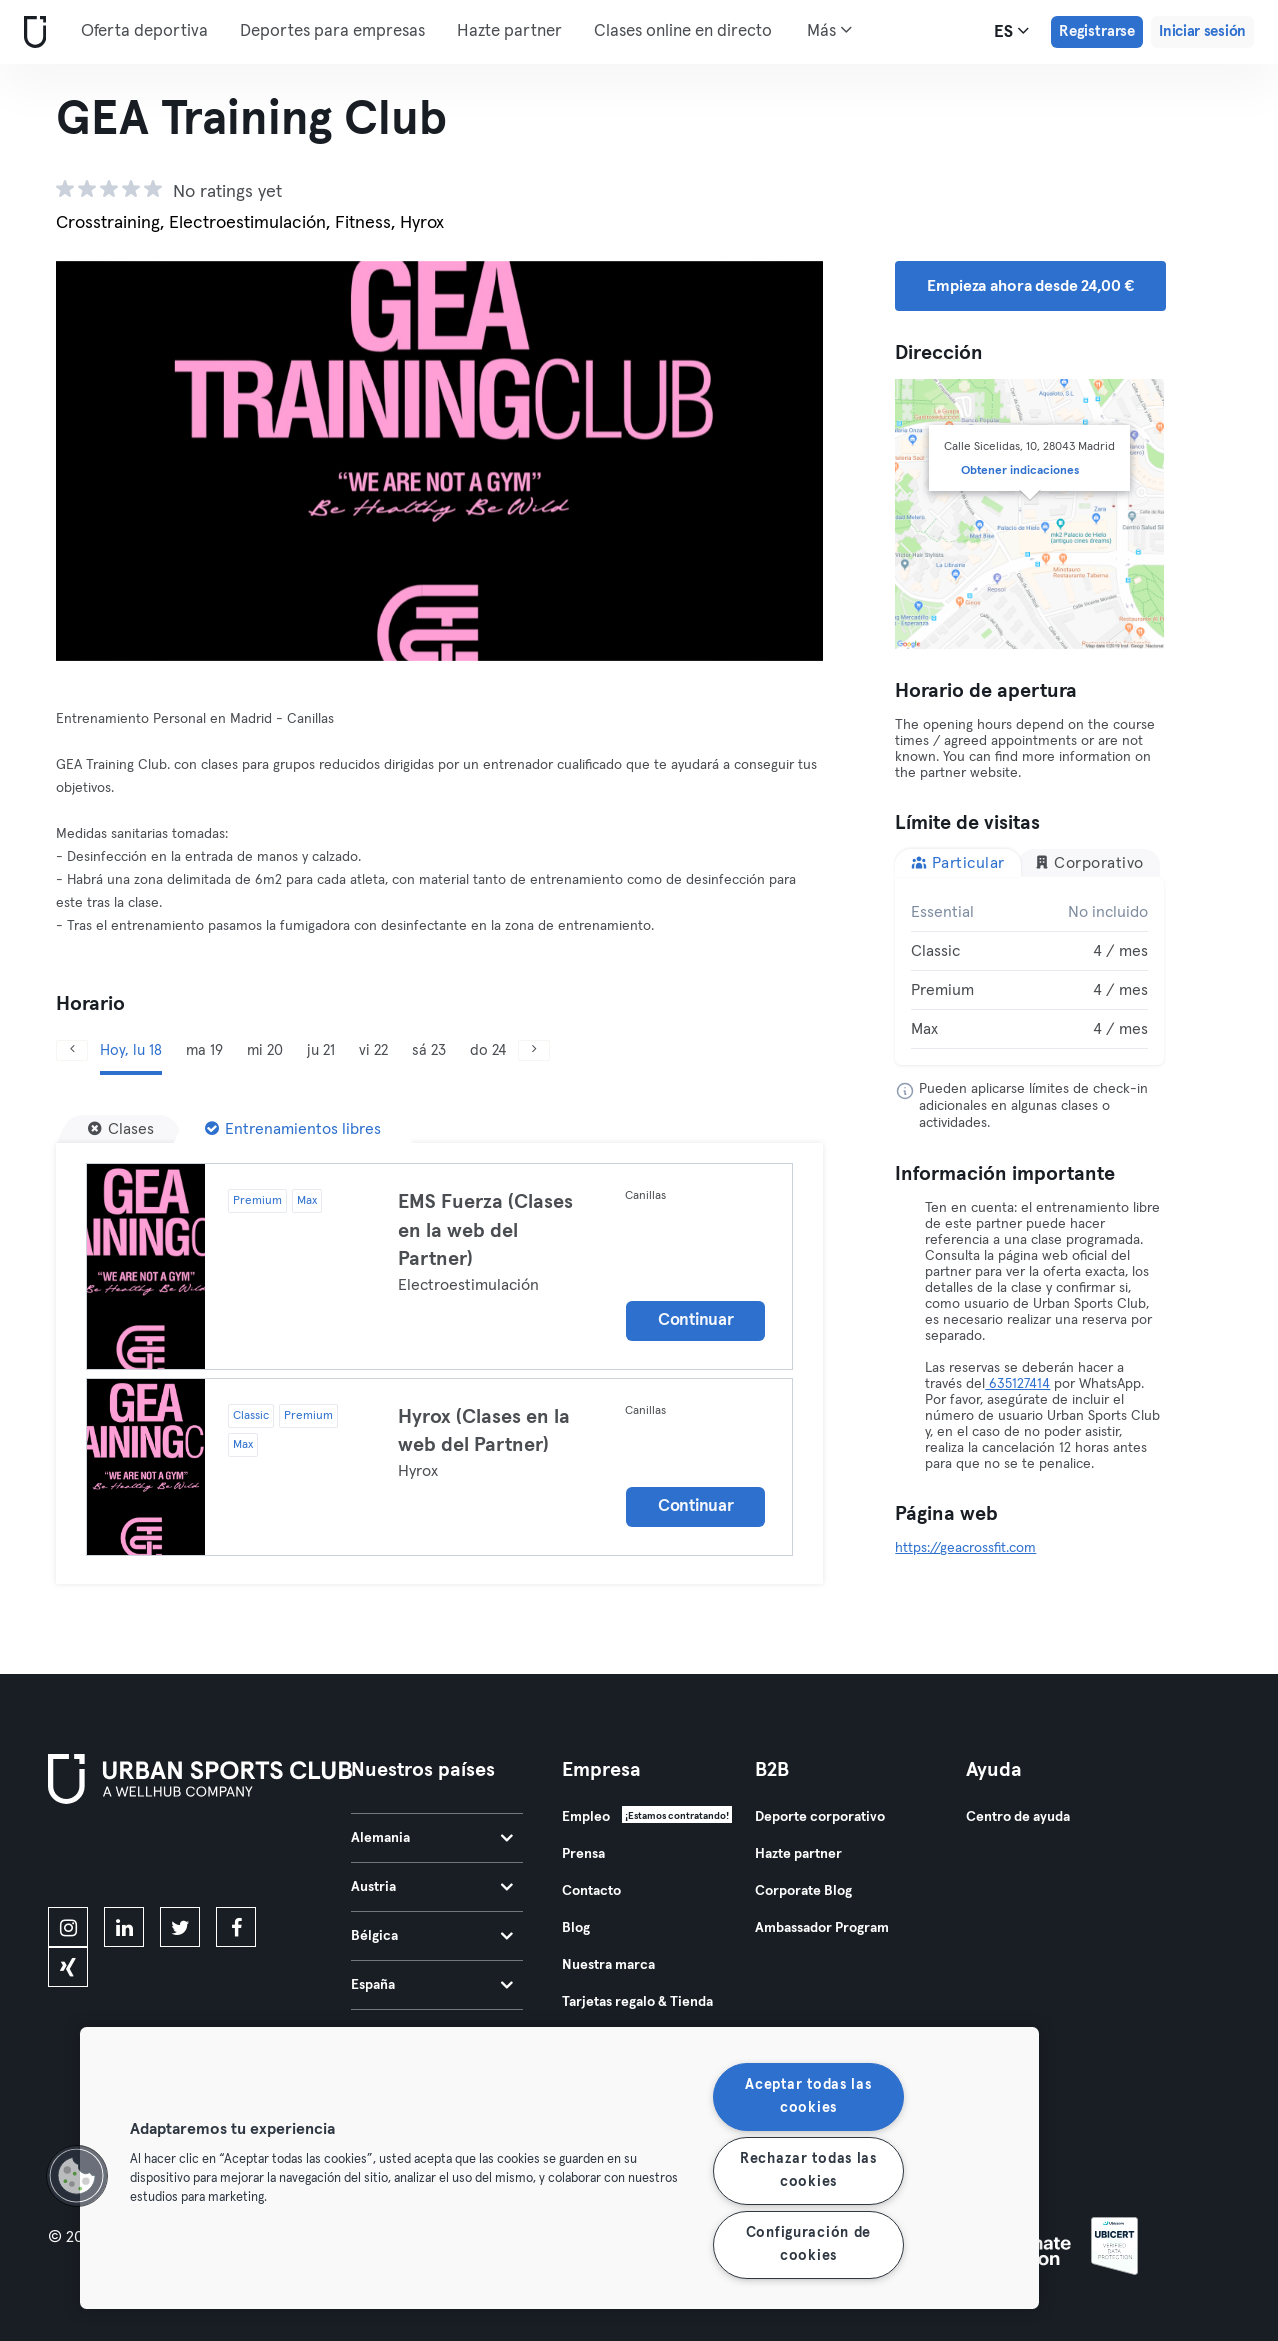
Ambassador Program (822, 1928)
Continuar (695, 1320)
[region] (559, 2168)
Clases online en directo (683, 31)
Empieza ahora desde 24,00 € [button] (1030, 286)
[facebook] (236, 1927)
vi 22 (373, 1050)
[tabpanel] (1029, 971)
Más (829, 30)
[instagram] (68, 1927)
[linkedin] (124, 1927)
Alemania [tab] (432, 1838)
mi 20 (265, 1050)
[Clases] (121, 1129)
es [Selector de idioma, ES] (1011, 31)
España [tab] (432, 1985)
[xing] (68, 1967)
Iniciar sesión (1202, 31)
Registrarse (1097, 31)
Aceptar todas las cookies (808, 2096)
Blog (576, 1928)
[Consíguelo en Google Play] (262, 1859)
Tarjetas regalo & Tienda (637, 2002)
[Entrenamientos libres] (293, 1129)
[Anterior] (113, 461)
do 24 (488, 1050)
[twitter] (180, 1927)
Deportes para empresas (332, 31)
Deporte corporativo (820, 1817)
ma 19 (204, 1050)
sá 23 (429, 1050)
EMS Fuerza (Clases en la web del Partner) (485, 1230)
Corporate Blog (803, 1891)
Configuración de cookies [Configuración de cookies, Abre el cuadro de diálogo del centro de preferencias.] (809, 2244)
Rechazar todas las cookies (808, 2170)
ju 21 (321, 1050)
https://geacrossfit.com (965, 1548)
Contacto (591, 1891)
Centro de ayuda (1018, 1817)
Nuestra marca (608, 1965)
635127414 (1017, 1384)
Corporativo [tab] (1089, 862)
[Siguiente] (765, 461)
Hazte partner (509, 31)
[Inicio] (31, 32)
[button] (77, 2176)
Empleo (586, 1817)
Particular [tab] (958, 862)
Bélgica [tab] (432, 1936)
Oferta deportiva (144, 31)
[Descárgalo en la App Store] (115, 1859)
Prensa (583, 1854)
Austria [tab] (432, 1887)
